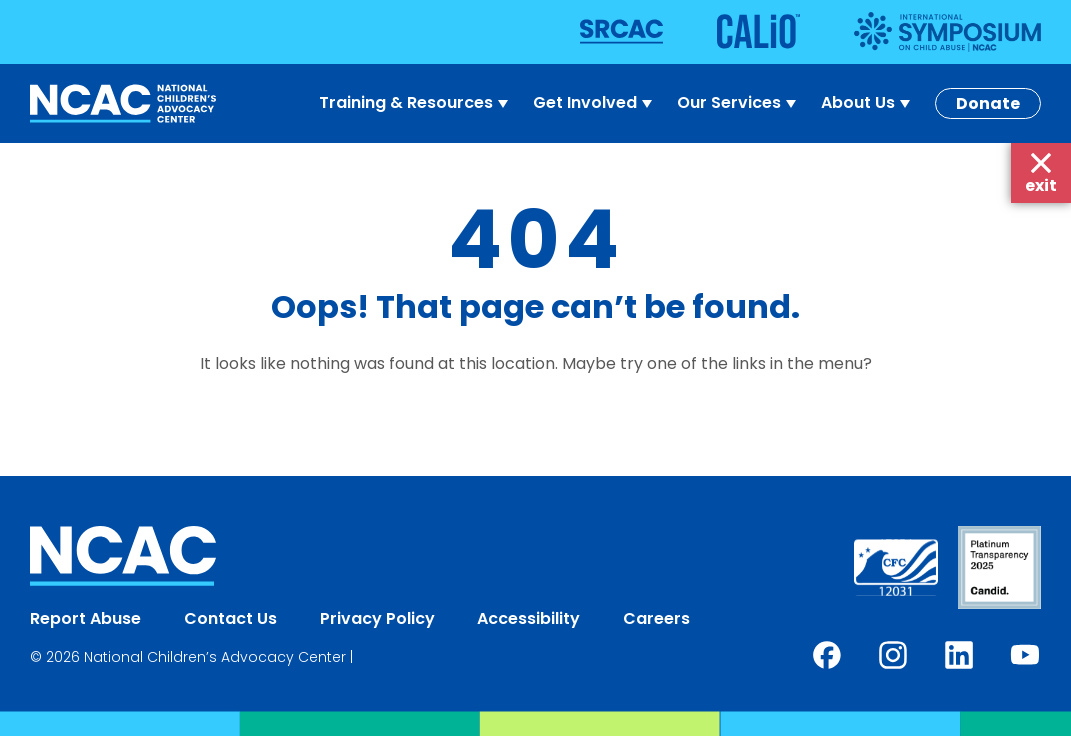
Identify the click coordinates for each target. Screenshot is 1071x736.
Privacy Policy (377, 618)
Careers (656, 618)
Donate (988, 103)
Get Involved (595, 103)
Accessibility (528, 618)
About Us (868, 103)
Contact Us (230, 618)
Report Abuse (85, 618)
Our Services (739, 103)
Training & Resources (416, 103)
